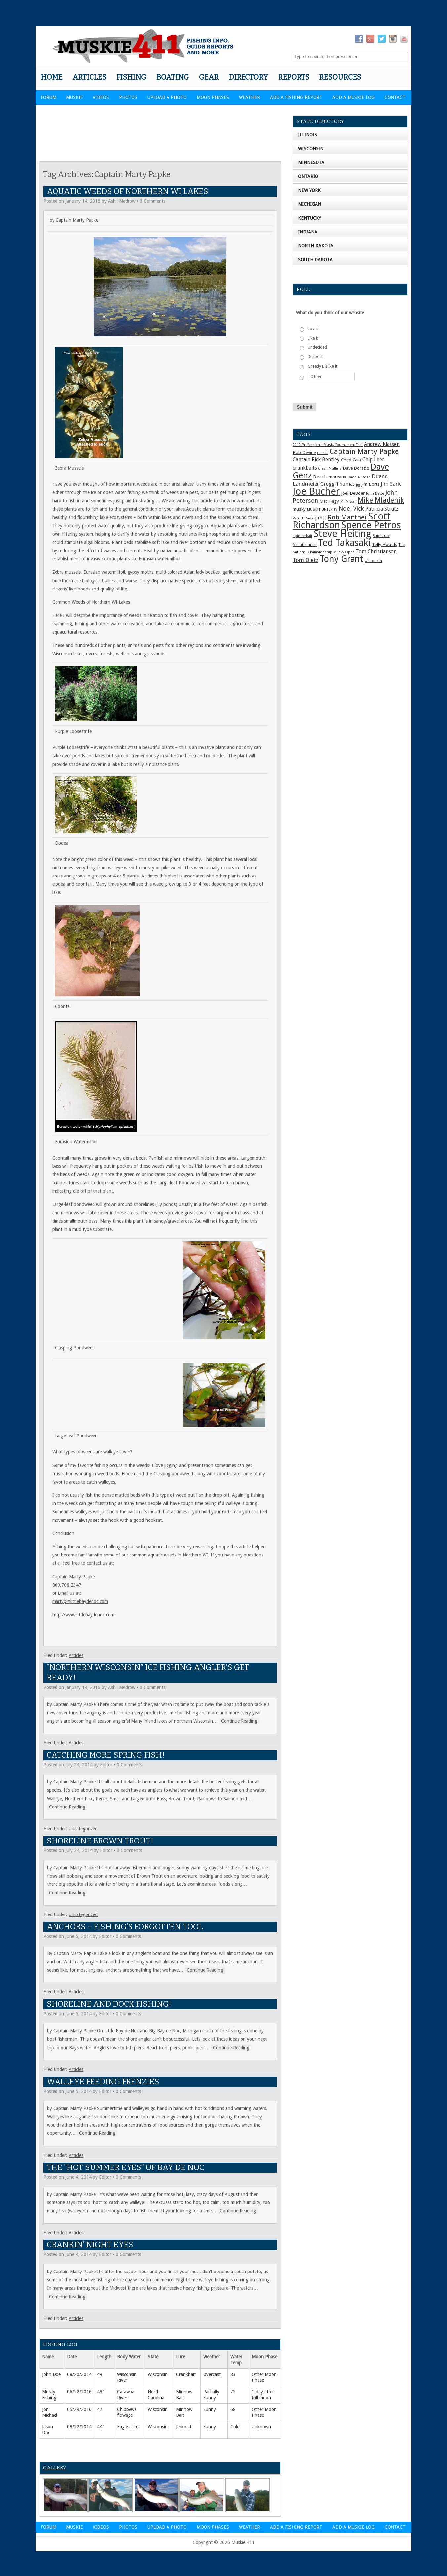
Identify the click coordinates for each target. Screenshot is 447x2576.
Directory (248, 77)
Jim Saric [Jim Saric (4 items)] (391, 484)
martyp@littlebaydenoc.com (80, 1601)
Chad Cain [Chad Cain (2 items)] (351, 459)
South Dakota (315, 259)
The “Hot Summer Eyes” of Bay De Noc (125, 2167)
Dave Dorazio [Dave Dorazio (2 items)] (356, 468)
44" (100, 2426)
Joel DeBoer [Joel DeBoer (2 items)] (353, 493)
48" (100, 2391)
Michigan (309, 204)
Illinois (307, 134)
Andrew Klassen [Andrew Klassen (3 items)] (382, 444)
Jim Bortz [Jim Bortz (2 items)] (370, 484)
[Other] (332, 376)
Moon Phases (213, 97)
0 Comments (152, 201)
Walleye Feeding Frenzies (103, 2081)
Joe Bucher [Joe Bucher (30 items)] (316, 491)
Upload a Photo (167, 97)
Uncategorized (83, 1828)
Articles (89, 77)
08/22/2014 (79, 2426)
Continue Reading (239, 1721)
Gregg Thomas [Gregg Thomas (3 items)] (337, 484)
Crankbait (186, 2374)
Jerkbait (183, 2426)
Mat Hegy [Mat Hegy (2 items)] (329, 501)
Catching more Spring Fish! (106, 1755)
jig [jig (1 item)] (358, 485)
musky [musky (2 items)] (299, 509)
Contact (395, 97)
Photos (128, 97)
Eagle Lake (127, 2426)
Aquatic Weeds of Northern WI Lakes (127, 191)
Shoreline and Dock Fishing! (109, 2004)
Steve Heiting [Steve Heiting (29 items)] (342, 533)
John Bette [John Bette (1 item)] (375, 493)
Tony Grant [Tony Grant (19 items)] (341, 559)
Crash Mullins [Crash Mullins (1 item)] (329, 468)
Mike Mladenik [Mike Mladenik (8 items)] (381, 500)
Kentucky (309, 218)
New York (309, 190)
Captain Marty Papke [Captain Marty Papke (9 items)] (364, 451)
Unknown (261, 2426)
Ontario (308, 176)
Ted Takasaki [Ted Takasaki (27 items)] (344, 542)
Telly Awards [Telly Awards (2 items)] (384, 544)
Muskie (74, 97)
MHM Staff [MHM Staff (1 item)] (348, 501)
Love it (314, 328)
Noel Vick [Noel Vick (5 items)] (351, 508)
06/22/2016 (79, 2391)
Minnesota (311, 162)
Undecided (317, 347)
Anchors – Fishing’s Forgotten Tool (125, 1926)
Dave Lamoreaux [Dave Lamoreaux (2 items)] (329, 476)
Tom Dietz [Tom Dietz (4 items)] (305, 560)
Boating (172, 77)
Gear (209, 77)
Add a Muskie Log (353, 97)
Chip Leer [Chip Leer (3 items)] (373, 460)
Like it (313, 338)
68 (233, 2409)
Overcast (212, 2374)
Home (51, 77)
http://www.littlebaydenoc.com (83, 1614)
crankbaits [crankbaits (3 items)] (305, 468)
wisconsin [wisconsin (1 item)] (373, 561)
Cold (235, 2426)
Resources (340, 77)
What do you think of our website (330, 312)
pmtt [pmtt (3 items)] (320, 518)
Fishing (131, 77)
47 (99, 2409)
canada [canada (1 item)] (322, 453)
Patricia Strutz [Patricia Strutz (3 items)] (381, 509)
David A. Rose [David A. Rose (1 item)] (359, 477)
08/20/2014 (79, 2374)
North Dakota (315, 245)
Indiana (307, 231)
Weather (249, 97)
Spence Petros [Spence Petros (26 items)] (371, 525)
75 (233, 2391)
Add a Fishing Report (296, 97)
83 (233, 2374)
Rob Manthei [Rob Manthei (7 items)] (347, 517)
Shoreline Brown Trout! (100, 1840)
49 (99, 2374)
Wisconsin (158, 2374)
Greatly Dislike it (322, 366)
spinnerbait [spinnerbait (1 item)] (302, 536)
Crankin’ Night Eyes (90, 2244)
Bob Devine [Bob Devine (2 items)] (304, 452)
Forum (48, 97)
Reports (293, 77)
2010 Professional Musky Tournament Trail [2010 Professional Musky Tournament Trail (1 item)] (328, 445)
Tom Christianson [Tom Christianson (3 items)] (376, 552)
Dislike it (315, 356)
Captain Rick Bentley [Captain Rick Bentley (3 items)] (316, 460)
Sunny (209, 2409)
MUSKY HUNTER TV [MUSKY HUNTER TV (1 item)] (322, 509)
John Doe (51, 2374)
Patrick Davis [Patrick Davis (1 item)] (303, 518)
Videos (101, 97)
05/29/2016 (79, 2409)
